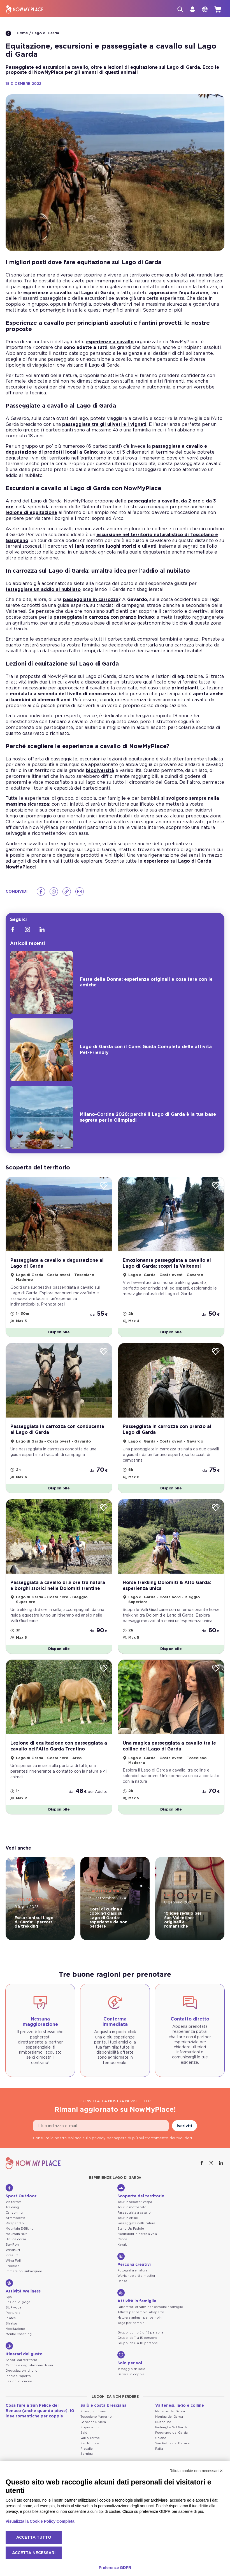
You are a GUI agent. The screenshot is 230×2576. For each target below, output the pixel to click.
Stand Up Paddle (130, 2228)
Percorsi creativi (134, 2260)
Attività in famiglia (136, 2296)
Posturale (13, 2312)
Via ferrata (14, 2202)
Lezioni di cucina (19, 2381)
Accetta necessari (33, 2553)
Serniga (86, 2453)
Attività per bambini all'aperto (140, 2312)
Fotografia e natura (132, 2270)
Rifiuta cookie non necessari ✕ (196, 2470)
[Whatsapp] (54, 891)
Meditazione (15, 2328)
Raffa (159, 2448)
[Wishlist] (103, 1186)
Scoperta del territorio (140, 2191)
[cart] (217, 9)
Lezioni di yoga (18, 2302)
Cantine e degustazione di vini (29, 2365)
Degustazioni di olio (22, 2370)
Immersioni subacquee (24, 2271)
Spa (9, 2297)
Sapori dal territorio (21, 2360)
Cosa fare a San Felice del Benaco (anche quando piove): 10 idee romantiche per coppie (40, 2411)
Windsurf (13, 2250)
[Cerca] (180, 9)
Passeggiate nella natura (136, 2223)
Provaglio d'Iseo (93, 2411)
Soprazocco (90, 2427)
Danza (122, 2281)
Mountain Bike (16, 2234)
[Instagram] (27, 929)
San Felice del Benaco (172, 2443)
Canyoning (14, 2212)
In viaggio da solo (131, 2369)
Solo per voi (129, 2358)
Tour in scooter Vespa (134, 2202)
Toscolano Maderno (96, 2416)
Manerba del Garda (170, 2411)
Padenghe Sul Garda (171, 2427)
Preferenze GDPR (115, 2567)
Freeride (12, 2266)
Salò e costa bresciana (103, 2406)
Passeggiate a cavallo (134, 2212)
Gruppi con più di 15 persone (140, 2332)
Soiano (160, 2438)
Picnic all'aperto (18, 2376)
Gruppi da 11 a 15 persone (137, 2337)
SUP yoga (13, 2307)
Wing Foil (13, 2260)
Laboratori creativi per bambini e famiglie (150, 2306)
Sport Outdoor (21, 2191)
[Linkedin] (42, 929)
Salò (83, 2432)
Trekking (12, 2207)
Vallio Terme (90, 2438)
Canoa (122, 2239)
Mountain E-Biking (20, 2228)
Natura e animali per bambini (139, 2317)
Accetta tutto (33, 2538)
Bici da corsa (16, 2239)
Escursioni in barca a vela (137, 2234)
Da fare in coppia (130, 2374)
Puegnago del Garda (171, 2432)
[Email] (79, 891)
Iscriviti (184, 2126)
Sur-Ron (12, 2244)
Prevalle (86, 2448)
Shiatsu (11, 2323)
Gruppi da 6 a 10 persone (137, 2343)
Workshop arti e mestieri (136, 2275)
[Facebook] (41, 891)
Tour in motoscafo (132, 2207)
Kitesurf (12, 2255)
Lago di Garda (45, 33)
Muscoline (163, 2422)
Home (17, 33)
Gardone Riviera (93, 2422)
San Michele (89, 2443)
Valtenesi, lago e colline (179, 2406)
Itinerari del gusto (24, 2349)
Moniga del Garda (169, 2416)
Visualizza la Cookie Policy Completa (40, 2521)
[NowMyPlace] (25, 9)
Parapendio (15, 2223)
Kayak (122, 2244)
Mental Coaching (19, 2334)
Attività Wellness (23, 2286)
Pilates (11, 2318)
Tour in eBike (127, 2218)
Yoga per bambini (131, 2322)
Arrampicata (15, 2218)
